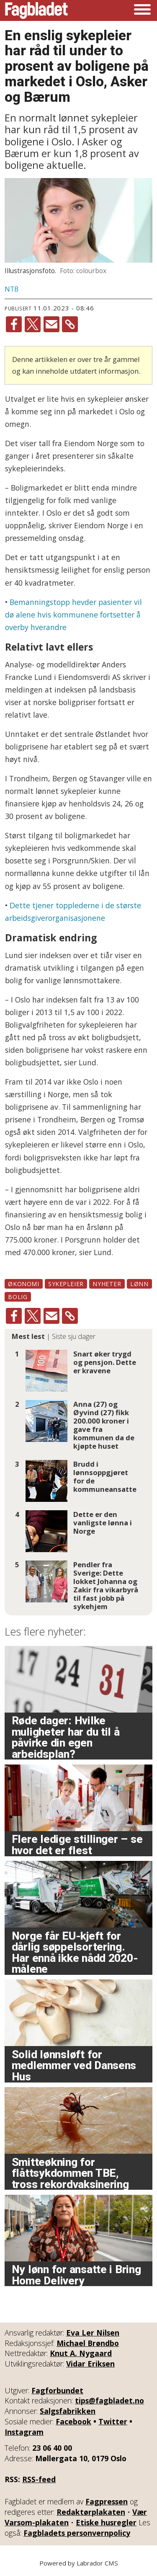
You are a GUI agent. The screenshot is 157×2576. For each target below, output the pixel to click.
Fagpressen (106, 2501)
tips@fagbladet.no (109, 2400)
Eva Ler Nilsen (92, 2333)
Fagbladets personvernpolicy (76, 2533)
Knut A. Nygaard (81, 2353)
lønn (139, 1284)
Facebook (73, 2421)
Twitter (112, 2421)
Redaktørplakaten (91, 2512)
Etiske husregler (106, 2522)
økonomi (23, 1284)
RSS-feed (39, 2479)
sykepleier (66, 1284)
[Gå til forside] (36, 10)
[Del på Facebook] (14, 324)
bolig (17, 1297)
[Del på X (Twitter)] (33, 324)
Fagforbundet (57, 2390)
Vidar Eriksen (90, 2364)
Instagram (24, 2432)
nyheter (107, 1284)
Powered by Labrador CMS (78, 2563)
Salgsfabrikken (67, 2411)
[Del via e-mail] (51, 324)
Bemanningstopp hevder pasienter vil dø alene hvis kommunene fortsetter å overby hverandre (73, 614)
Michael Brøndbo (88, 2343)
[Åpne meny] (142, 10)
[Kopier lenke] (70, 324)
